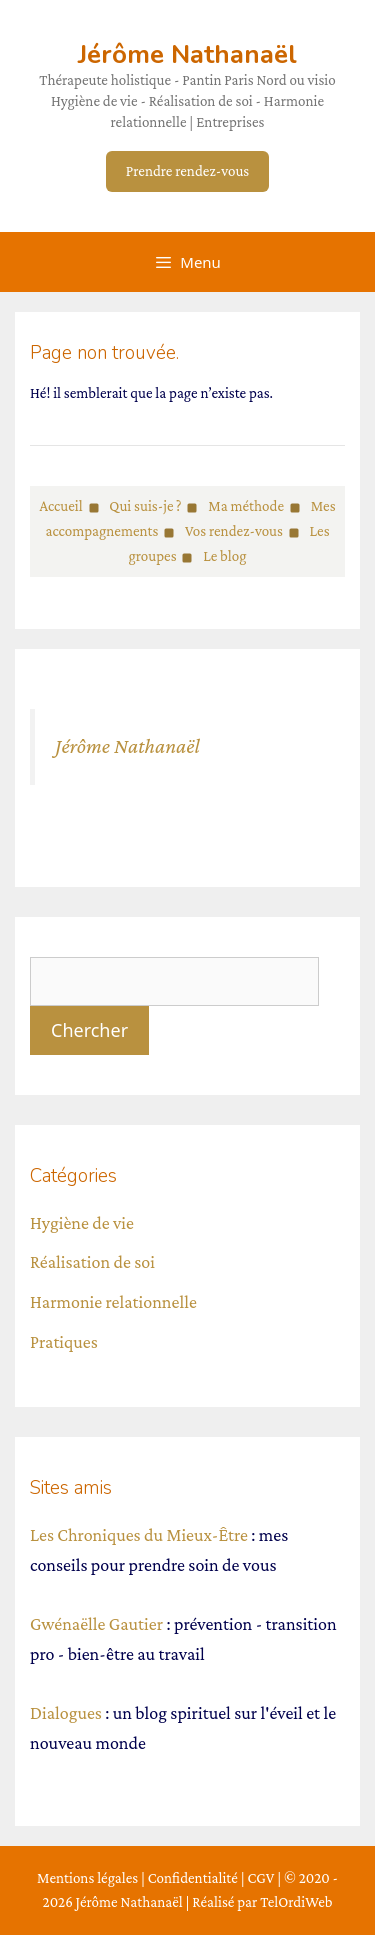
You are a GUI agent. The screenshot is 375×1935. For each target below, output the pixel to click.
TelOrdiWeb (296, 1902)
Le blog (224, 556)
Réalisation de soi (92, 1262)
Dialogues (66, 1713)
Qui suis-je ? (145, 506)
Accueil (60, 506)
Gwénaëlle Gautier (96, 1624)
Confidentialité (193, 1878)
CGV (260, 1878)
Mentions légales (87, 1878)
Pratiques (64, 1342)
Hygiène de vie (82, 1223)
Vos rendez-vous (234, 531)
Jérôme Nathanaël (187, 54)
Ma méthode (246, 506)
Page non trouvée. (104, 353)
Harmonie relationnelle (113, 1302)
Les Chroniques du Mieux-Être (139, 1535)
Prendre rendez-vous (187, 171)
